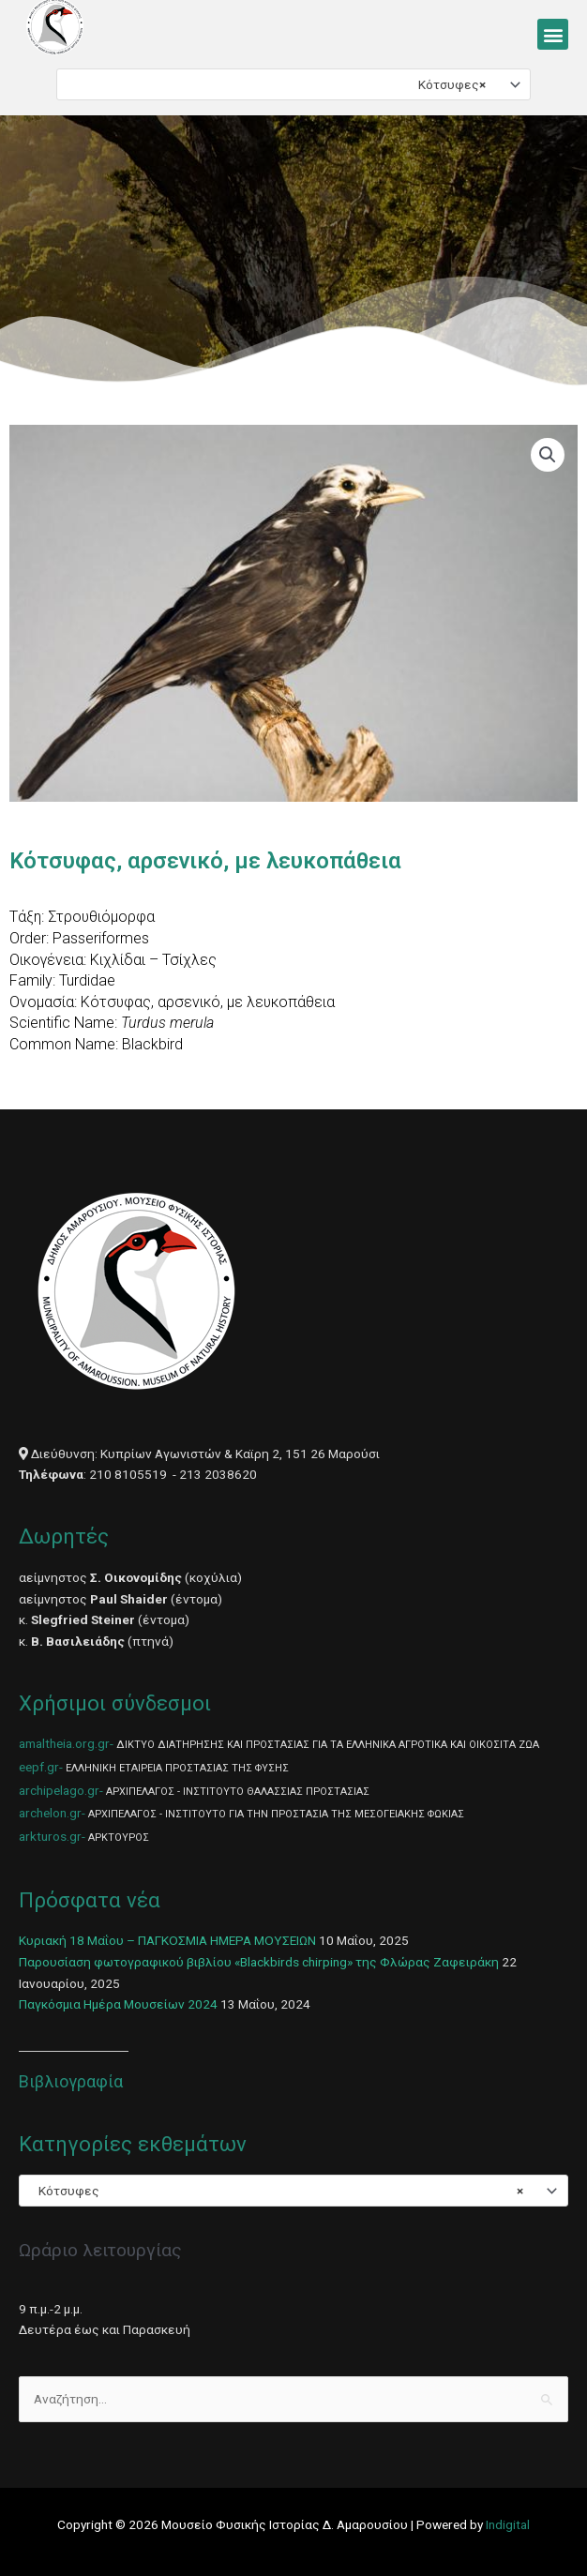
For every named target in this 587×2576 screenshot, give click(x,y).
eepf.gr (39, 1766)
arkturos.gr (50, 1836)
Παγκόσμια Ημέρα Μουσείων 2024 (118, 2003)
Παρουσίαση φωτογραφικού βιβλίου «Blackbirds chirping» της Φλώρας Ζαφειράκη (259, 1961)
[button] (552, 34)
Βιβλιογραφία (71, 2081)
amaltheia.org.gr (64, 1743)
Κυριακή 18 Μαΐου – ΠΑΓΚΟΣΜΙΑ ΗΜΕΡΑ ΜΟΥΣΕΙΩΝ (167, 1940)
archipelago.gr (59, 1790)
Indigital (508, 2524)
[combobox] (293, 84)
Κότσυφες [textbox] (448, 84)
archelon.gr (50, 1812)
